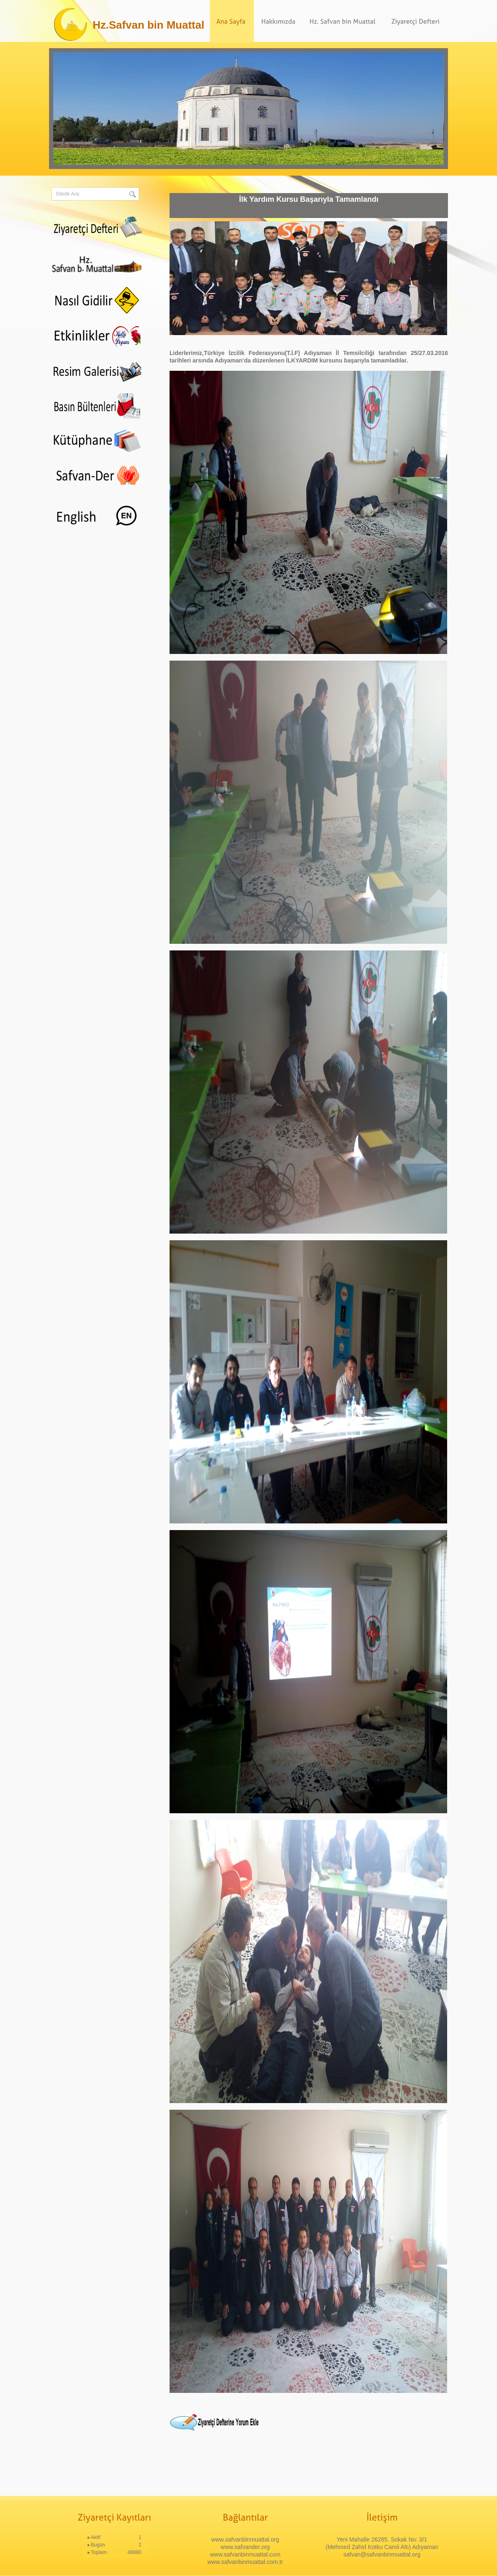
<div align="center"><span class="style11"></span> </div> (96, 509)
